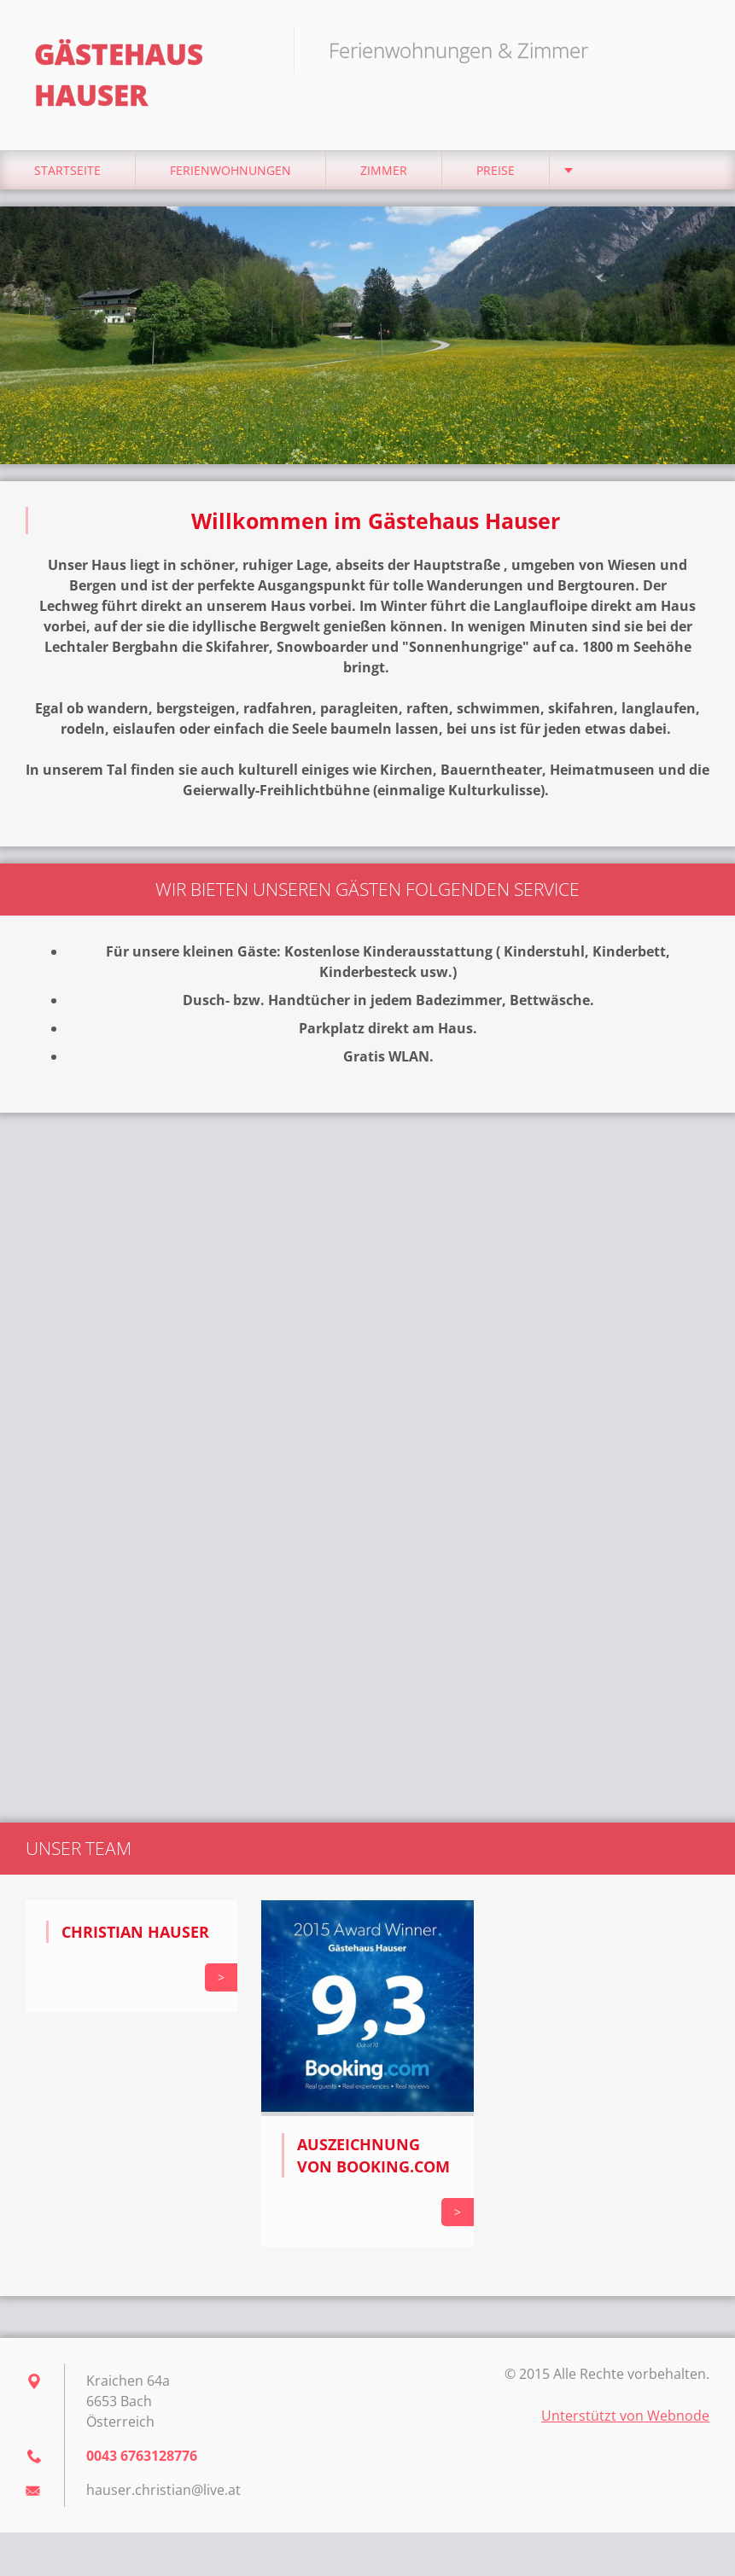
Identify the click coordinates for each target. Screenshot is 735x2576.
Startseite (67, 170)
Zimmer (383, 170)
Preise (495, 170)
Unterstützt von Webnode (625, 2415)
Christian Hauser (135, 1932)
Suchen (690, 49)
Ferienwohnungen (230, 170)
